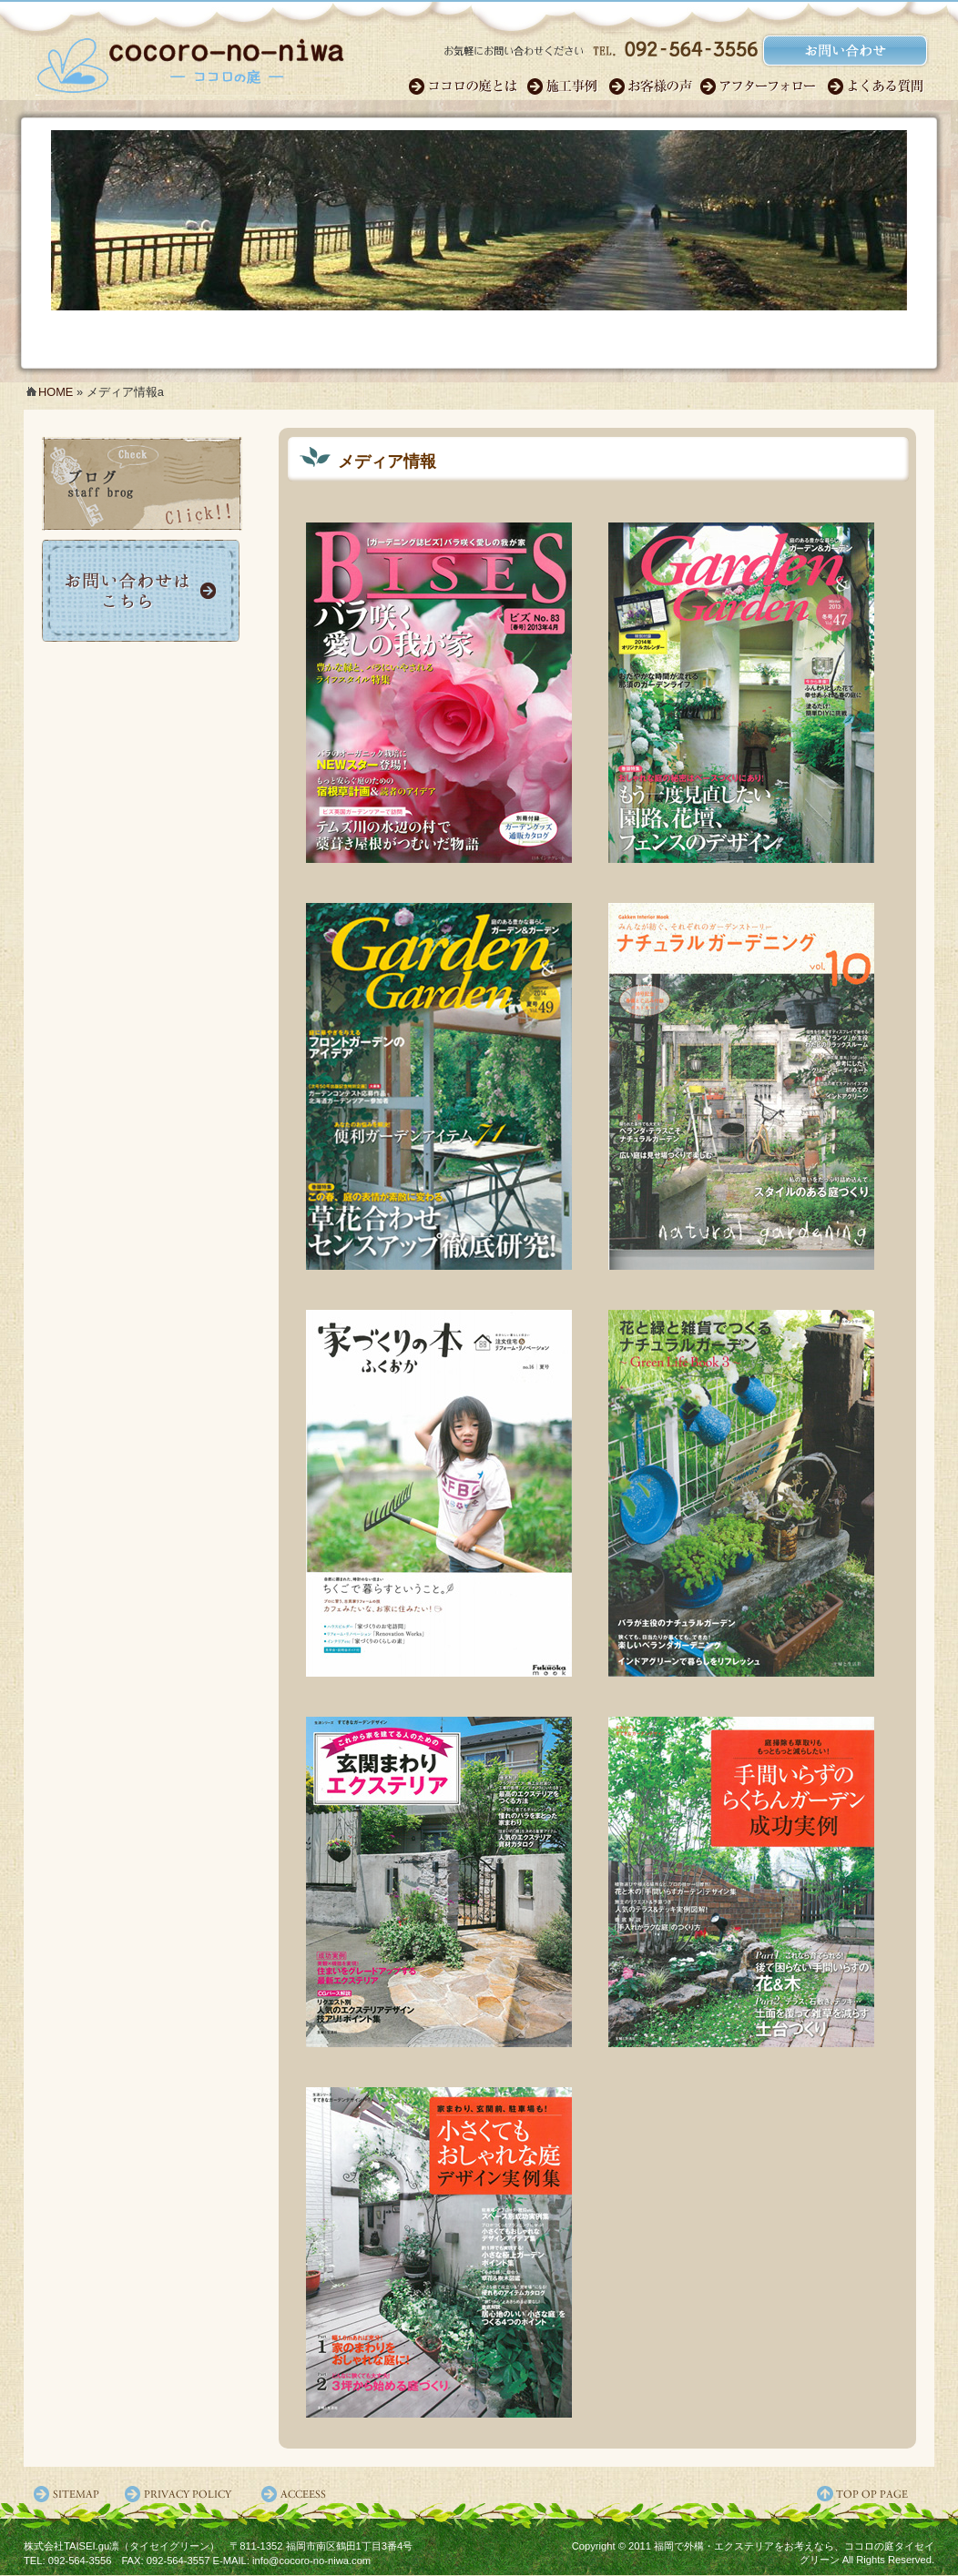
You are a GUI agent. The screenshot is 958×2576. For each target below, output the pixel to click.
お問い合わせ (142, 591)
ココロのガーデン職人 (467, 86)
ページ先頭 (875, 2494)
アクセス (296, 2494)
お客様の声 (653, 86)
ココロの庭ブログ (142, 484)
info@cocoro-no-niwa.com (311, 2560)
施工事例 (567, 86)
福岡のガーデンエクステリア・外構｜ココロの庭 (190, 59)
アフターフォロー (763, 86)
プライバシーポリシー (183, 2494)
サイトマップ (69, 2494)
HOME (55, 392)
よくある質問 (877, 86)
